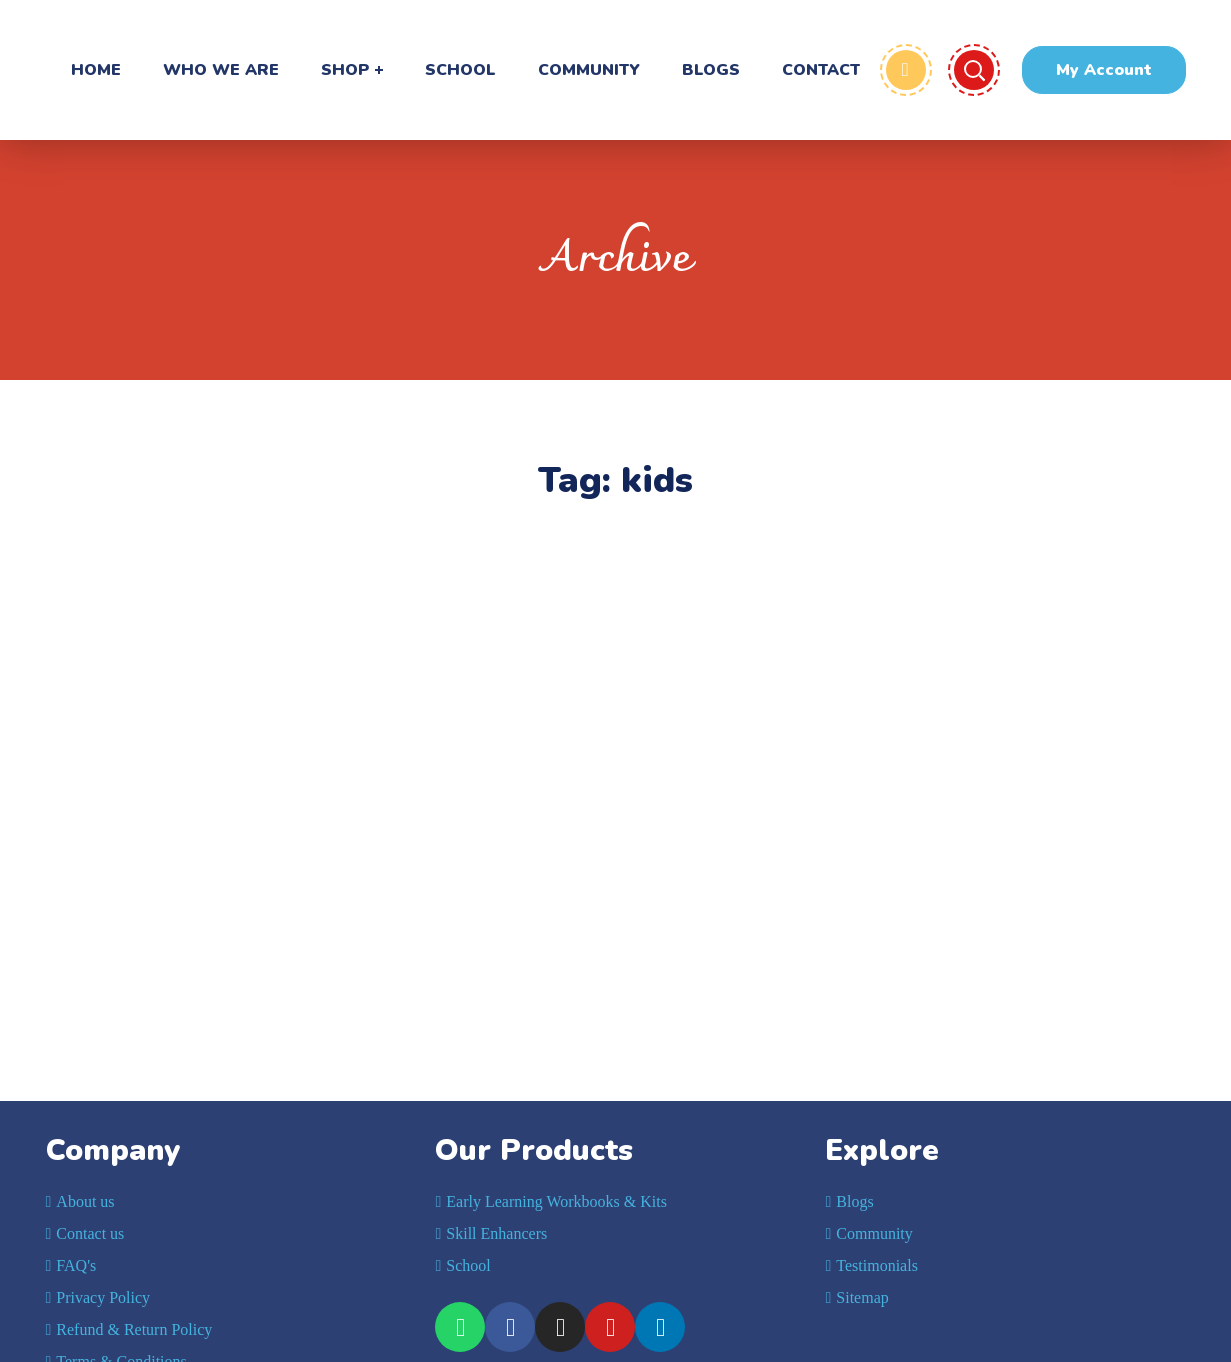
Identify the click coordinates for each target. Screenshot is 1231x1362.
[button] (1104, 70)
